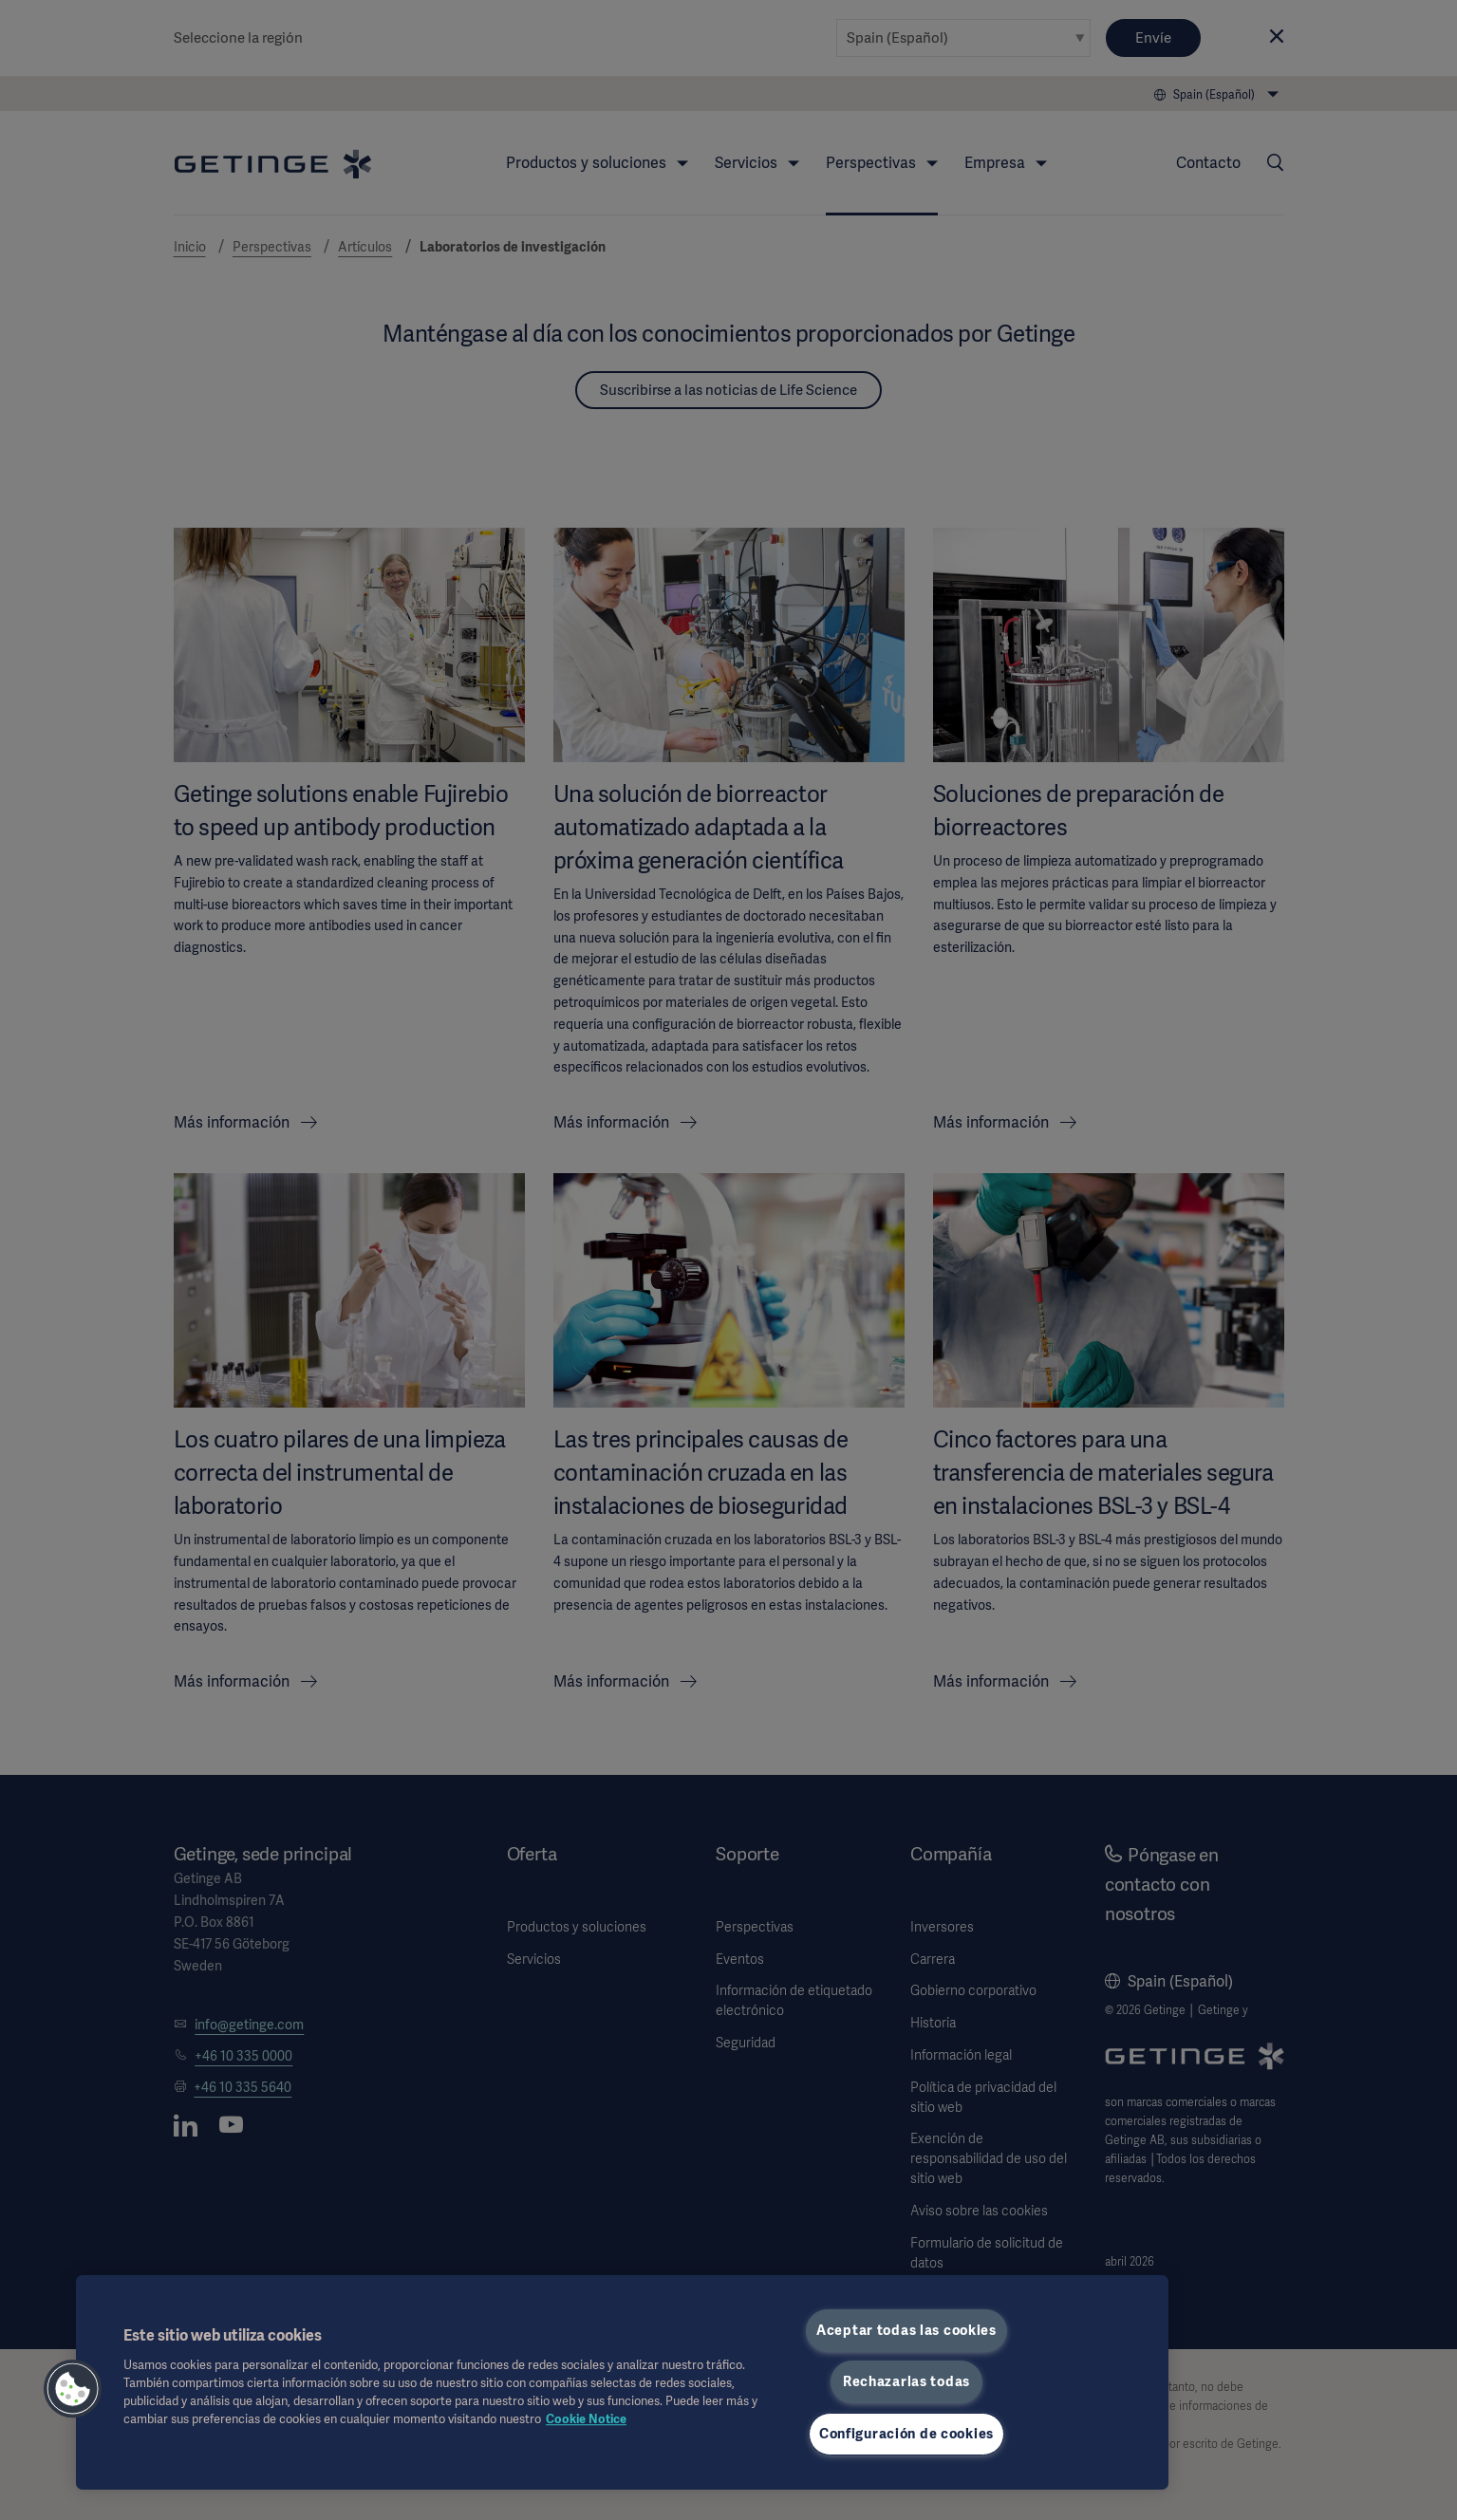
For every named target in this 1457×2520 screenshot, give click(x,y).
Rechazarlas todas (906, 2381)
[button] (73, 2389)
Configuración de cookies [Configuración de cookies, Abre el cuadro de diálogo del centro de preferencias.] (906, 2433)
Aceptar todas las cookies (906, 2330)
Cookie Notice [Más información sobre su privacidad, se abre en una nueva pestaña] (586, 2419)
